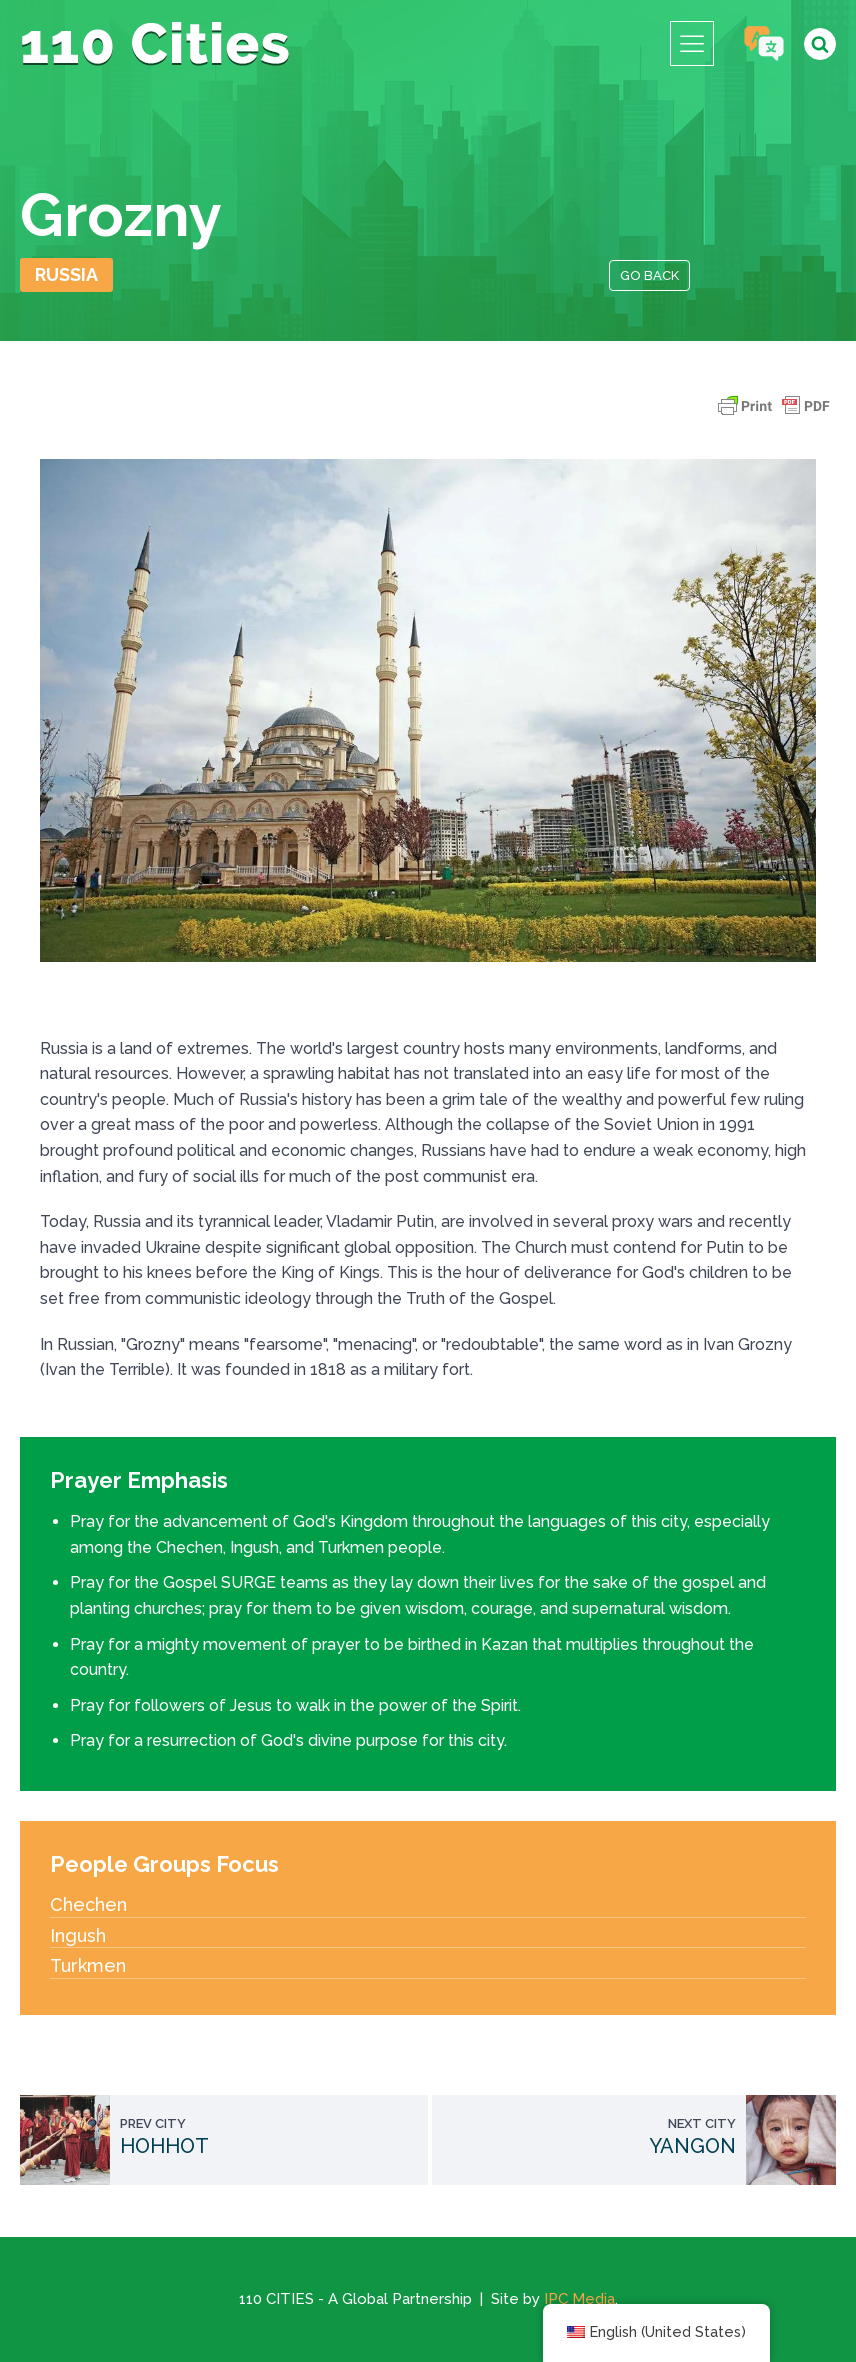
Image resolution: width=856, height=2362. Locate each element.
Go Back (649, 275)
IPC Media (579, 2299)
